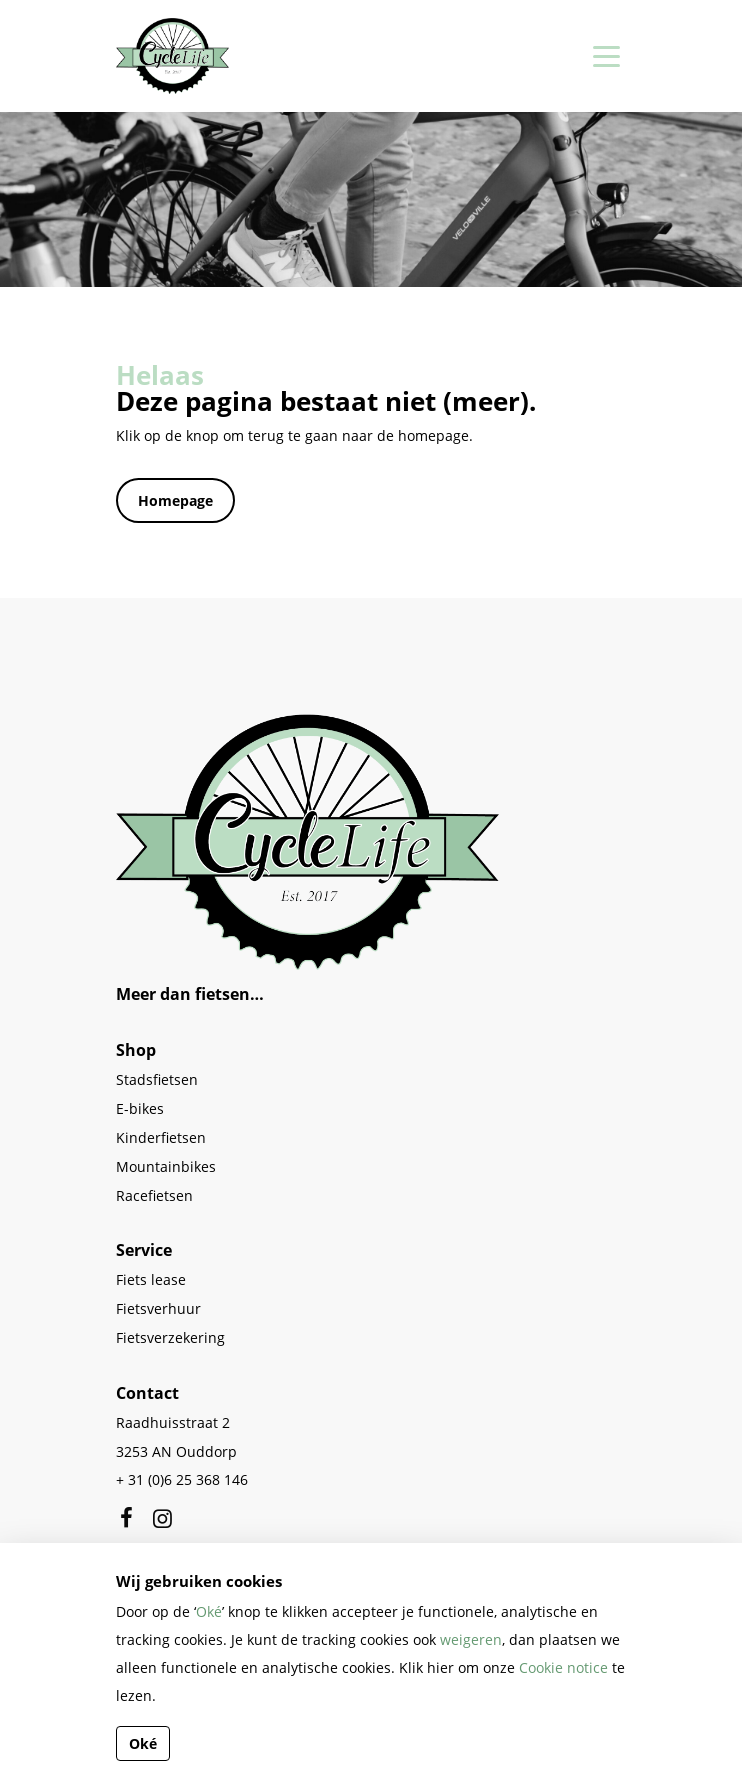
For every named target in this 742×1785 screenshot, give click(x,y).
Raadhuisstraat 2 (173, 1422)
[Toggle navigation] (603, 56)
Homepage (175, 500)
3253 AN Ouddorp (176, 1451)
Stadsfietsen (157, 1079)
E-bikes (140, 1108)
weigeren (471, 1639)
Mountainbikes (166, 1166)
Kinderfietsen (161, 1137)
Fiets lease (151, 1279)
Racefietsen (154, 1195)
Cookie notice (563, 1667)
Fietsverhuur (158, 1308)
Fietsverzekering (170, 1337)
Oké (209, 1611)
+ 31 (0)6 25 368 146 (182, 1479)
